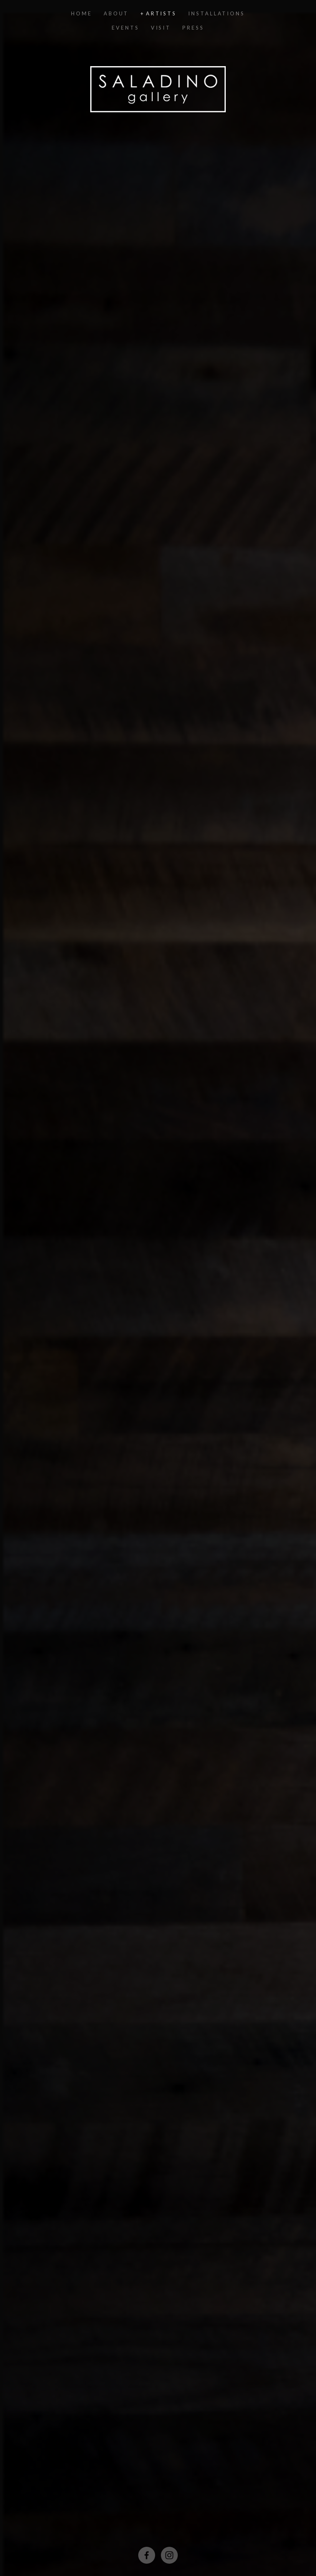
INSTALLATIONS (216, 13)
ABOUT (116, 13)
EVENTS (125, 28)
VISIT (161, 28)
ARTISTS (161, 13)
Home (81, 13)
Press (193, 28)
